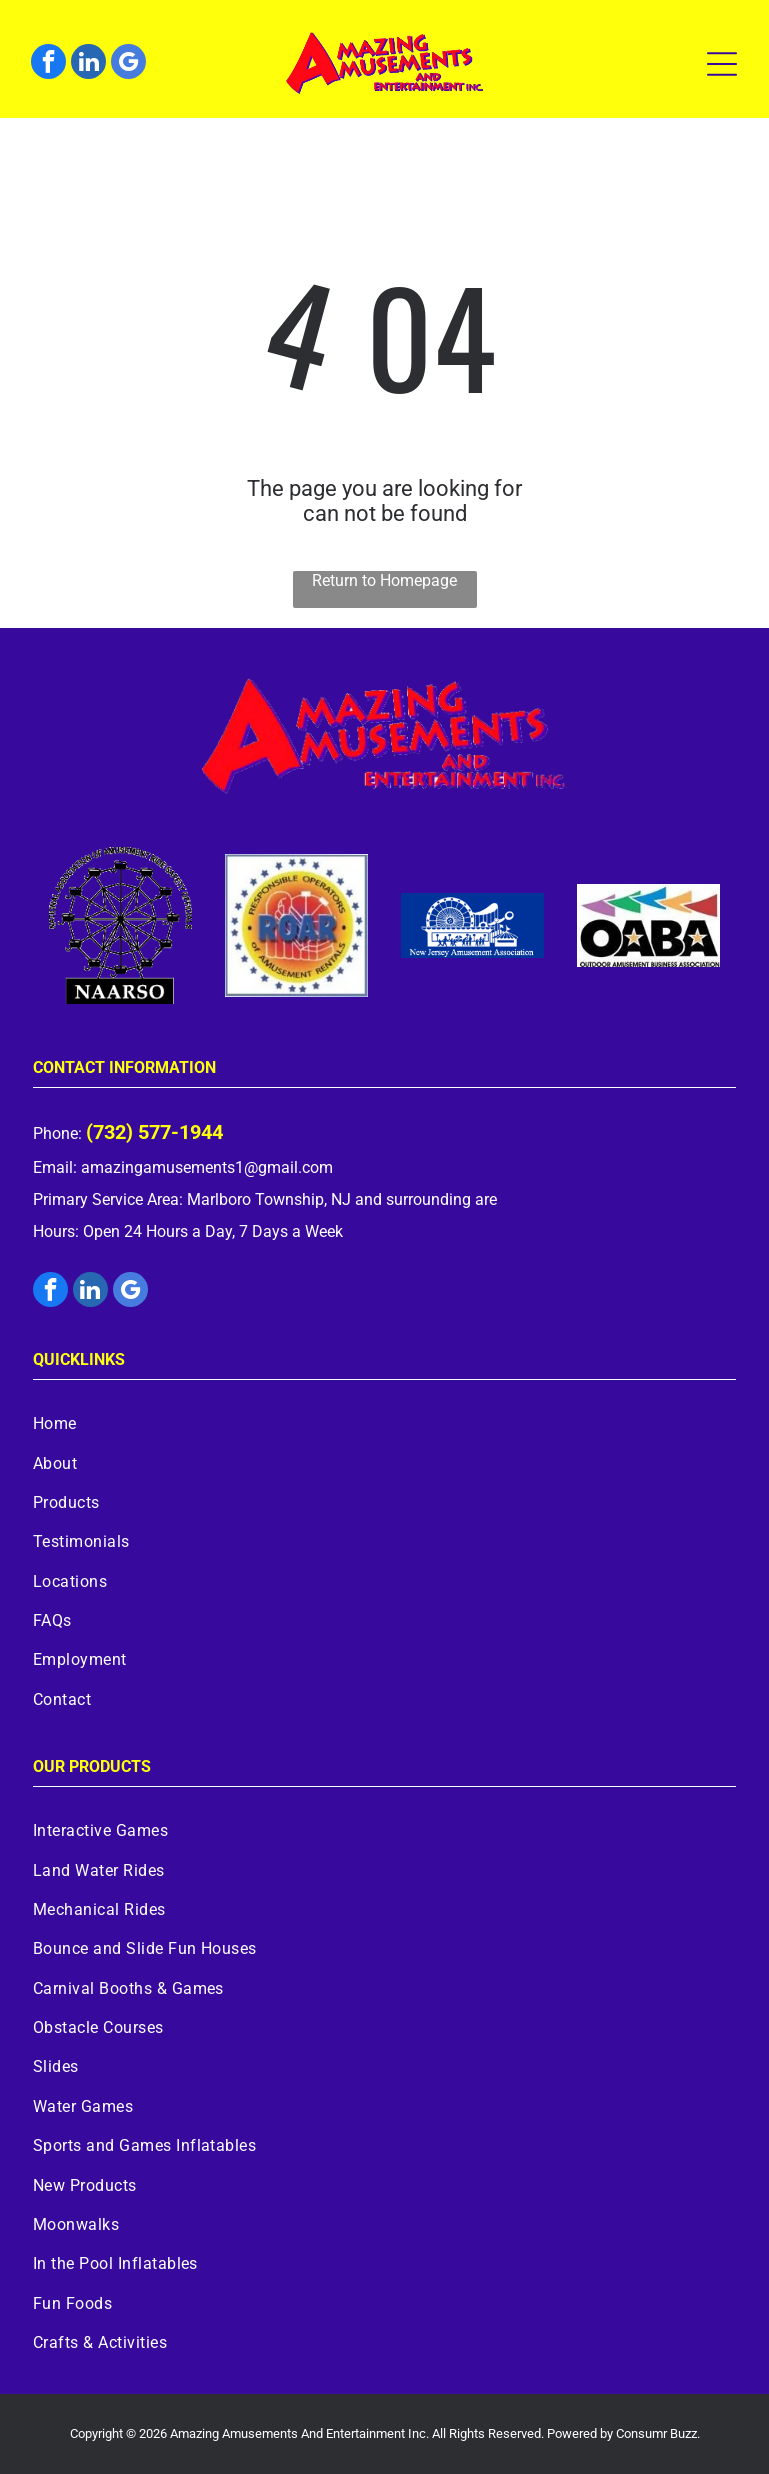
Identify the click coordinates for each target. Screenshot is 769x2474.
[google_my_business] (128, 64)
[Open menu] (722, 64)
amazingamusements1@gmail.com (207, 1167)
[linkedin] (88, 64)
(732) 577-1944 (154, 1132)
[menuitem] (384, 1423)
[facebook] (48, 64)
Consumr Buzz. (658, 2433)
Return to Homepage (384, 580)
